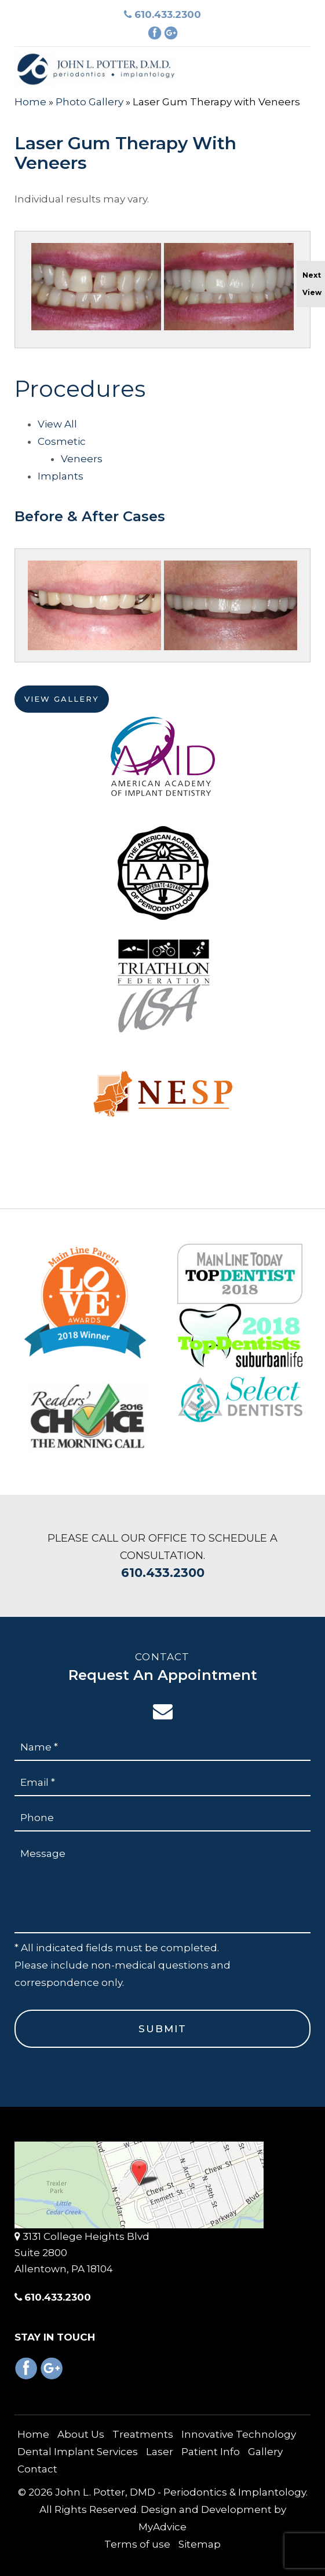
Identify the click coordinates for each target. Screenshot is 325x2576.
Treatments (142, 2434)
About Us (80, 2434)
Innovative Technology (238, 2434)
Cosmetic (62, 449)
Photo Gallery (89, 102)
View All (57, 431)
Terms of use (137, 2544)
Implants (60, 483)
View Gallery (61, 706)
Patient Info (210, 2451)
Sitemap (199, 2544)
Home (30, 102)
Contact (37, 2469)
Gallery (265, 2451)
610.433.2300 (162, 14)
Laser (159, 2451)
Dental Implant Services (77, 2451)
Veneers (82, 466)
